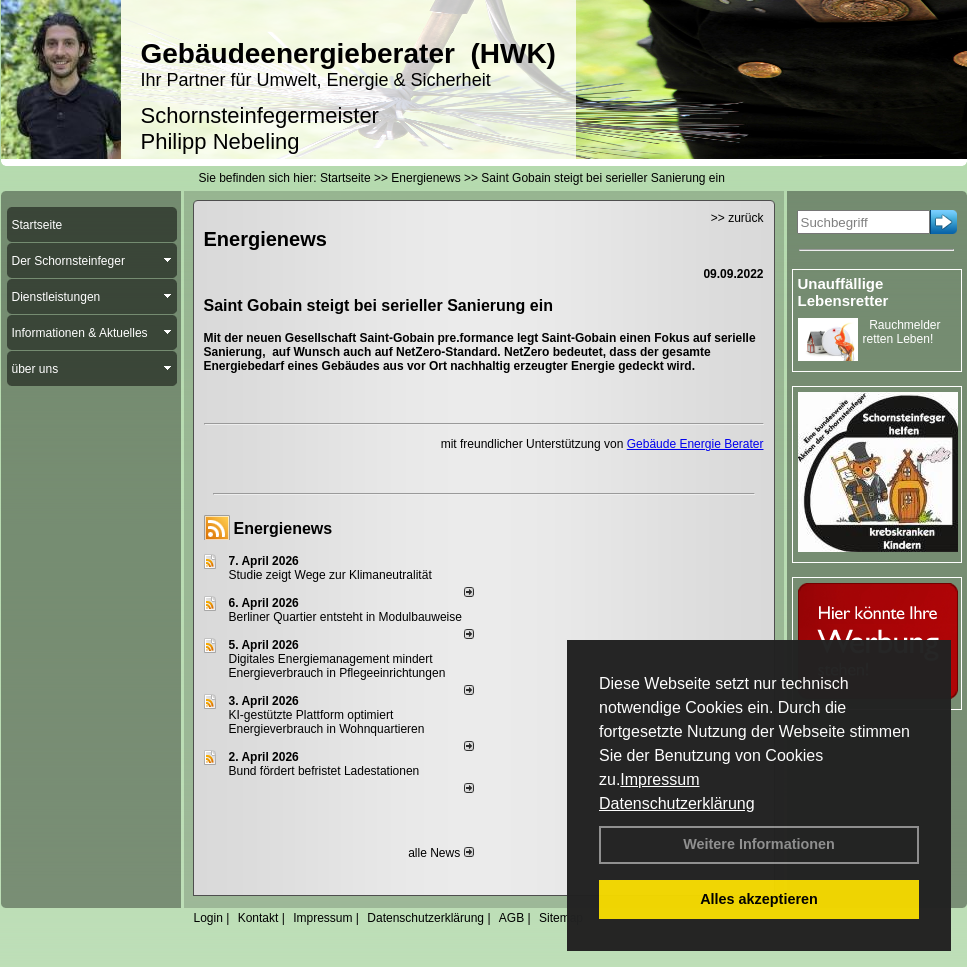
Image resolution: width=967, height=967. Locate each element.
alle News (440, 853)
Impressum (659, 779)
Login (208, 918)
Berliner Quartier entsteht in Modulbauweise (345, 617)
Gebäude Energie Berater (695, 444)
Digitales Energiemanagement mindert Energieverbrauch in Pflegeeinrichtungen (337, 666)
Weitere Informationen (759, 844)
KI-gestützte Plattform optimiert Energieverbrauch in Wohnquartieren (327, 722)
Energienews (283, 528)
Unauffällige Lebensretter (843, 292)
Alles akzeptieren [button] (759, 899)
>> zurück (737, 218)
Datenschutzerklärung (677, 803)
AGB (511, 918)
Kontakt (258, 918)
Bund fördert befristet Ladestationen (324, 771)
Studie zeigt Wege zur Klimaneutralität (330, 575)
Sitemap (561, 918)
